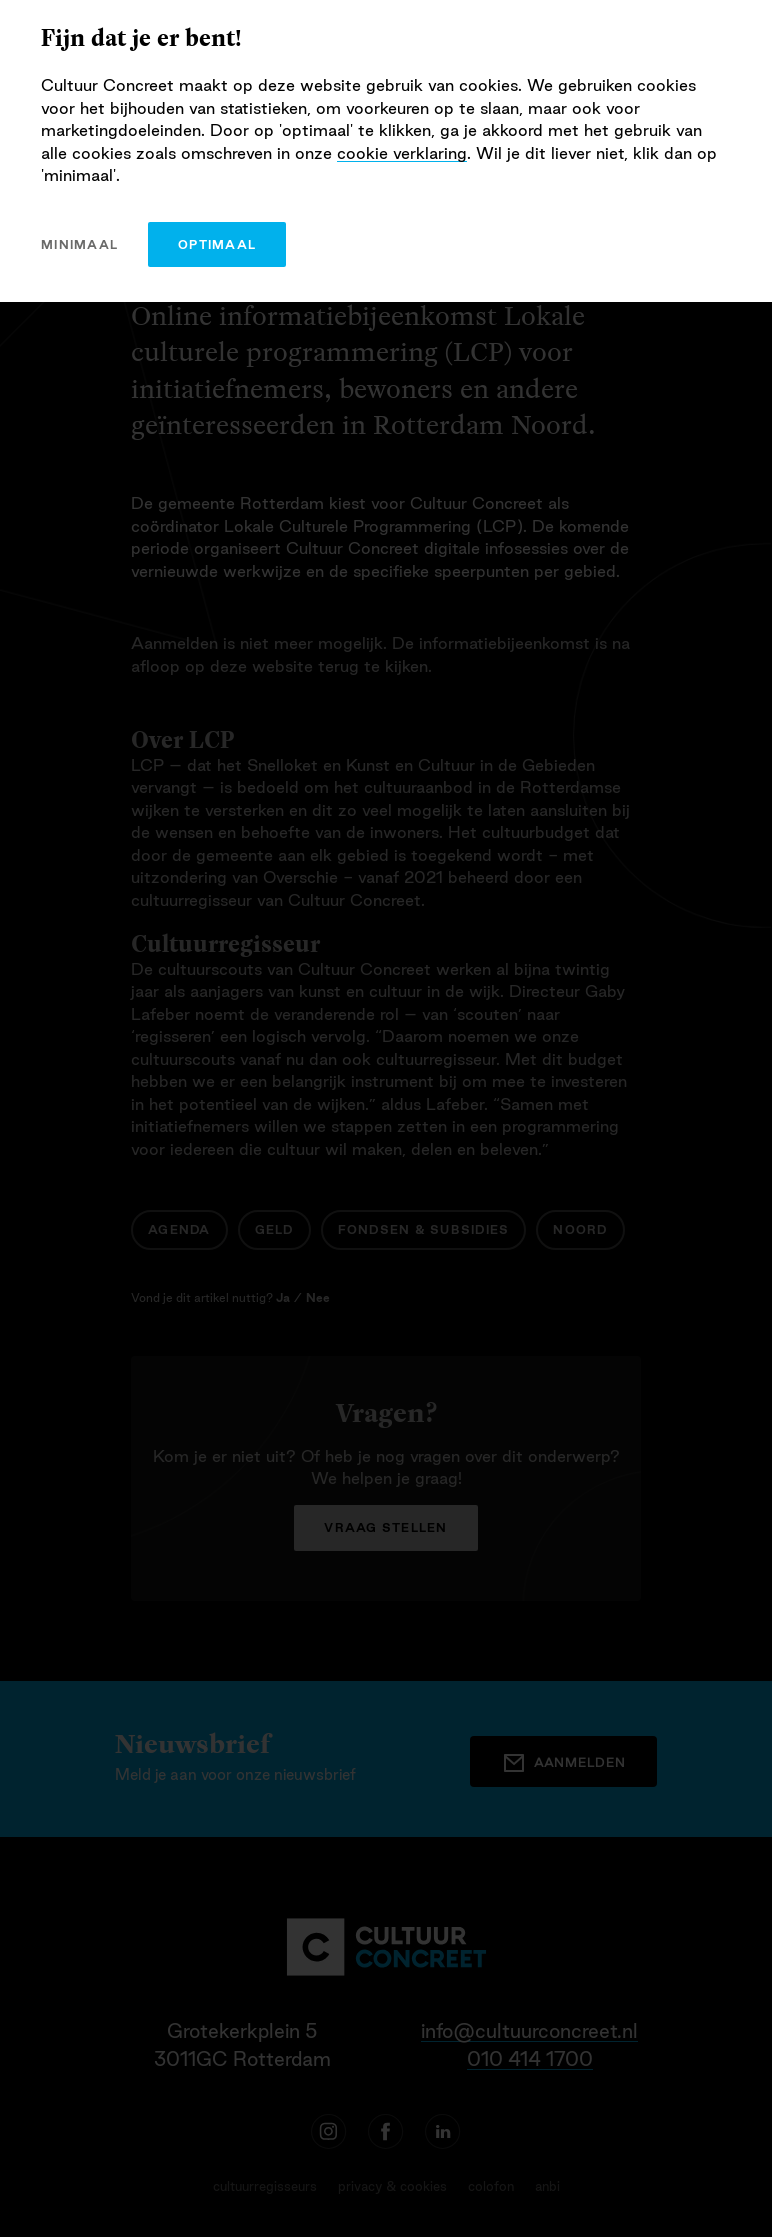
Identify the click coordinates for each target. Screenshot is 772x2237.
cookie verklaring (402, 153)
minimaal (79, 244)
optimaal (217, 244)
